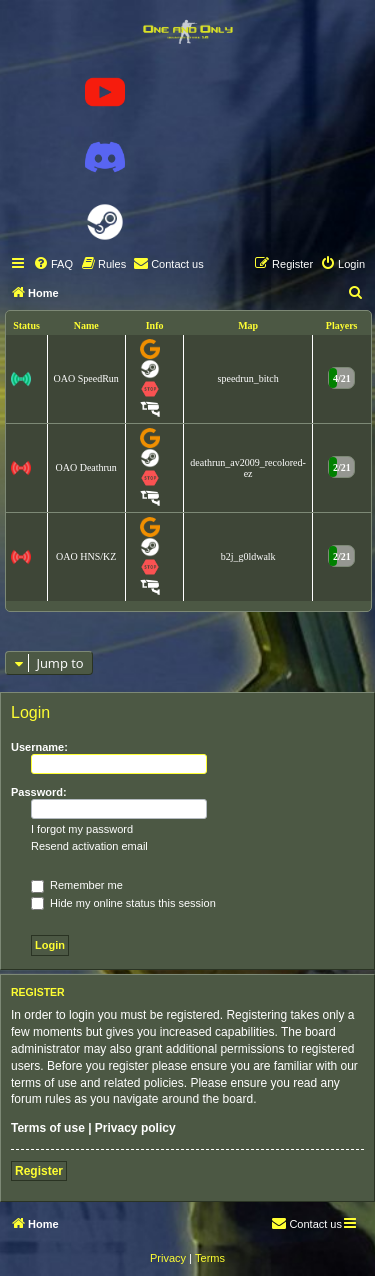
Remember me (77, 885)
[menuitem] (53, 264)
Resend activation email (89, 846)
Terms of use (48, 1128)
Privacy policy (135, 1128)
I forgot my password (82, 829)
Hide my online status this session (123, 903)
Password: (39, 792)
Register (39, 1171)
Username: (39, 747)
